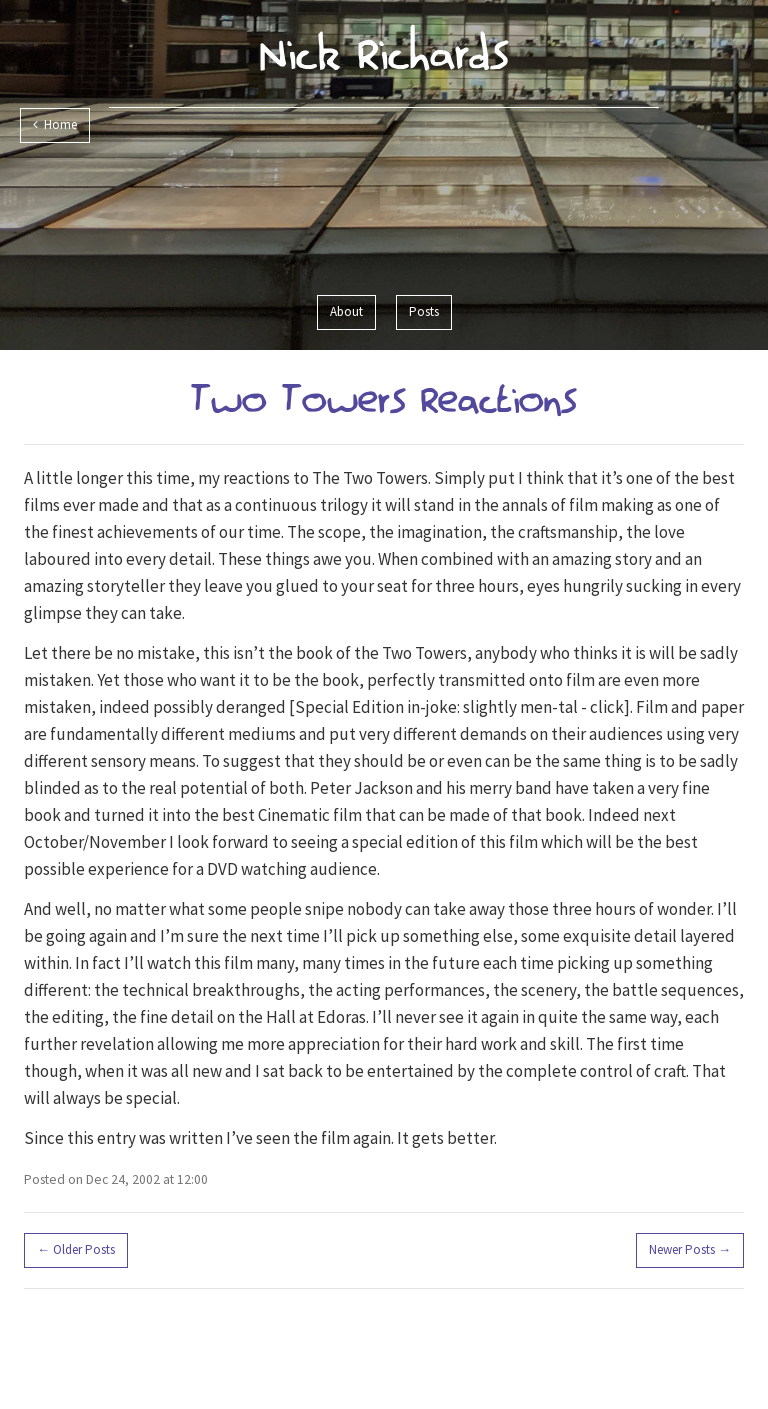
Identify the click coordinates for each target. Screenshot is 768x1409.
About (346, 311)
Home (55, 124)
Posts (424, 311)
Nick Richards (384, 53)
